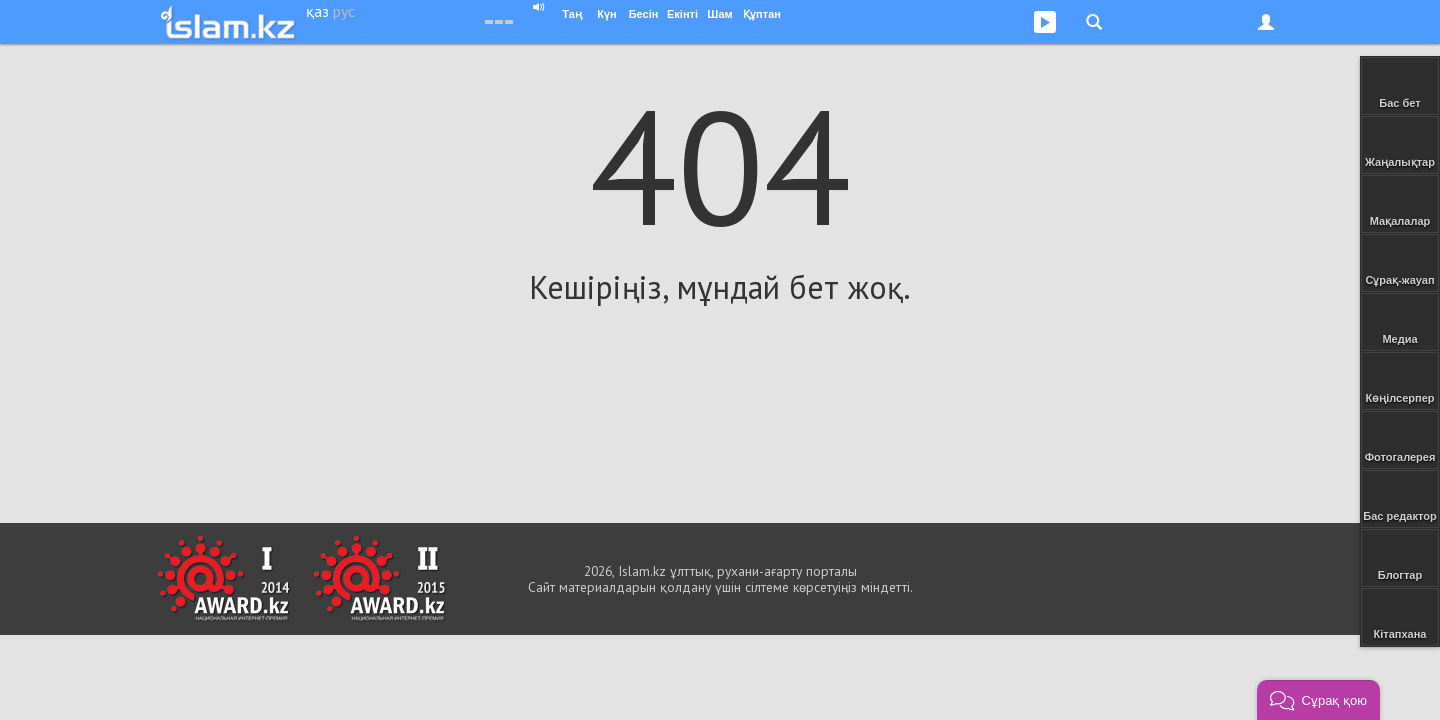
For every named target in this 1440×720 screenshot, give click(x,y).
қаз (317, 11)
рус (344, 11)
